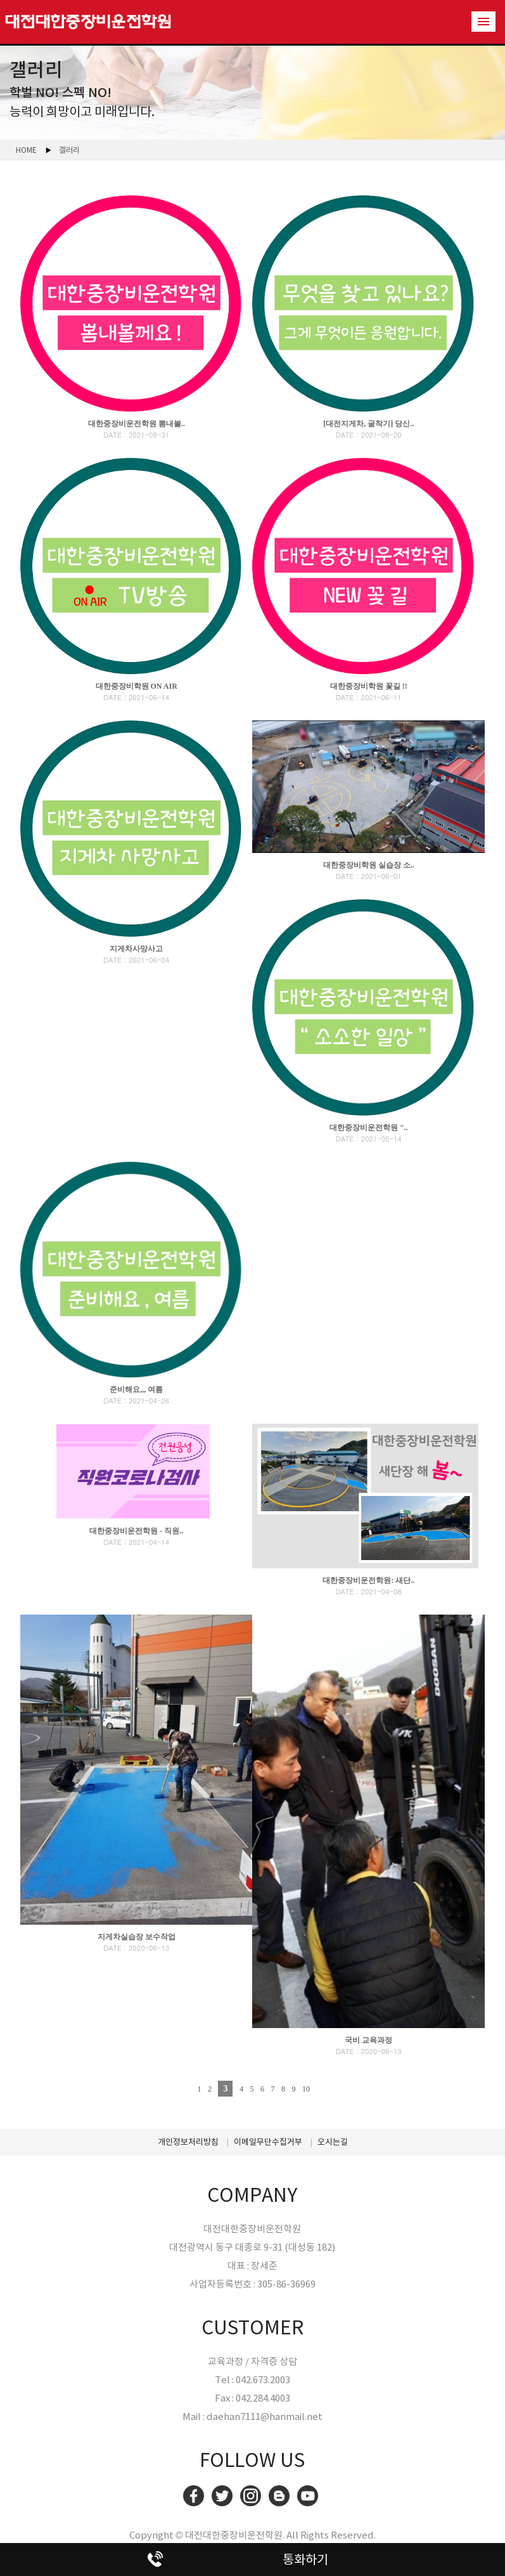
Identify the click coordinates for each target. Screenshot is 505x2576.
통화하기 (305, 2559)
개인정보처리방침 (188, 2142)
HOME (26, 150)
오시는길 (332, 2142)
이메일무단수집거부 (268, 2142)
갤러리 (69, 150)
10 (306, 2089)
